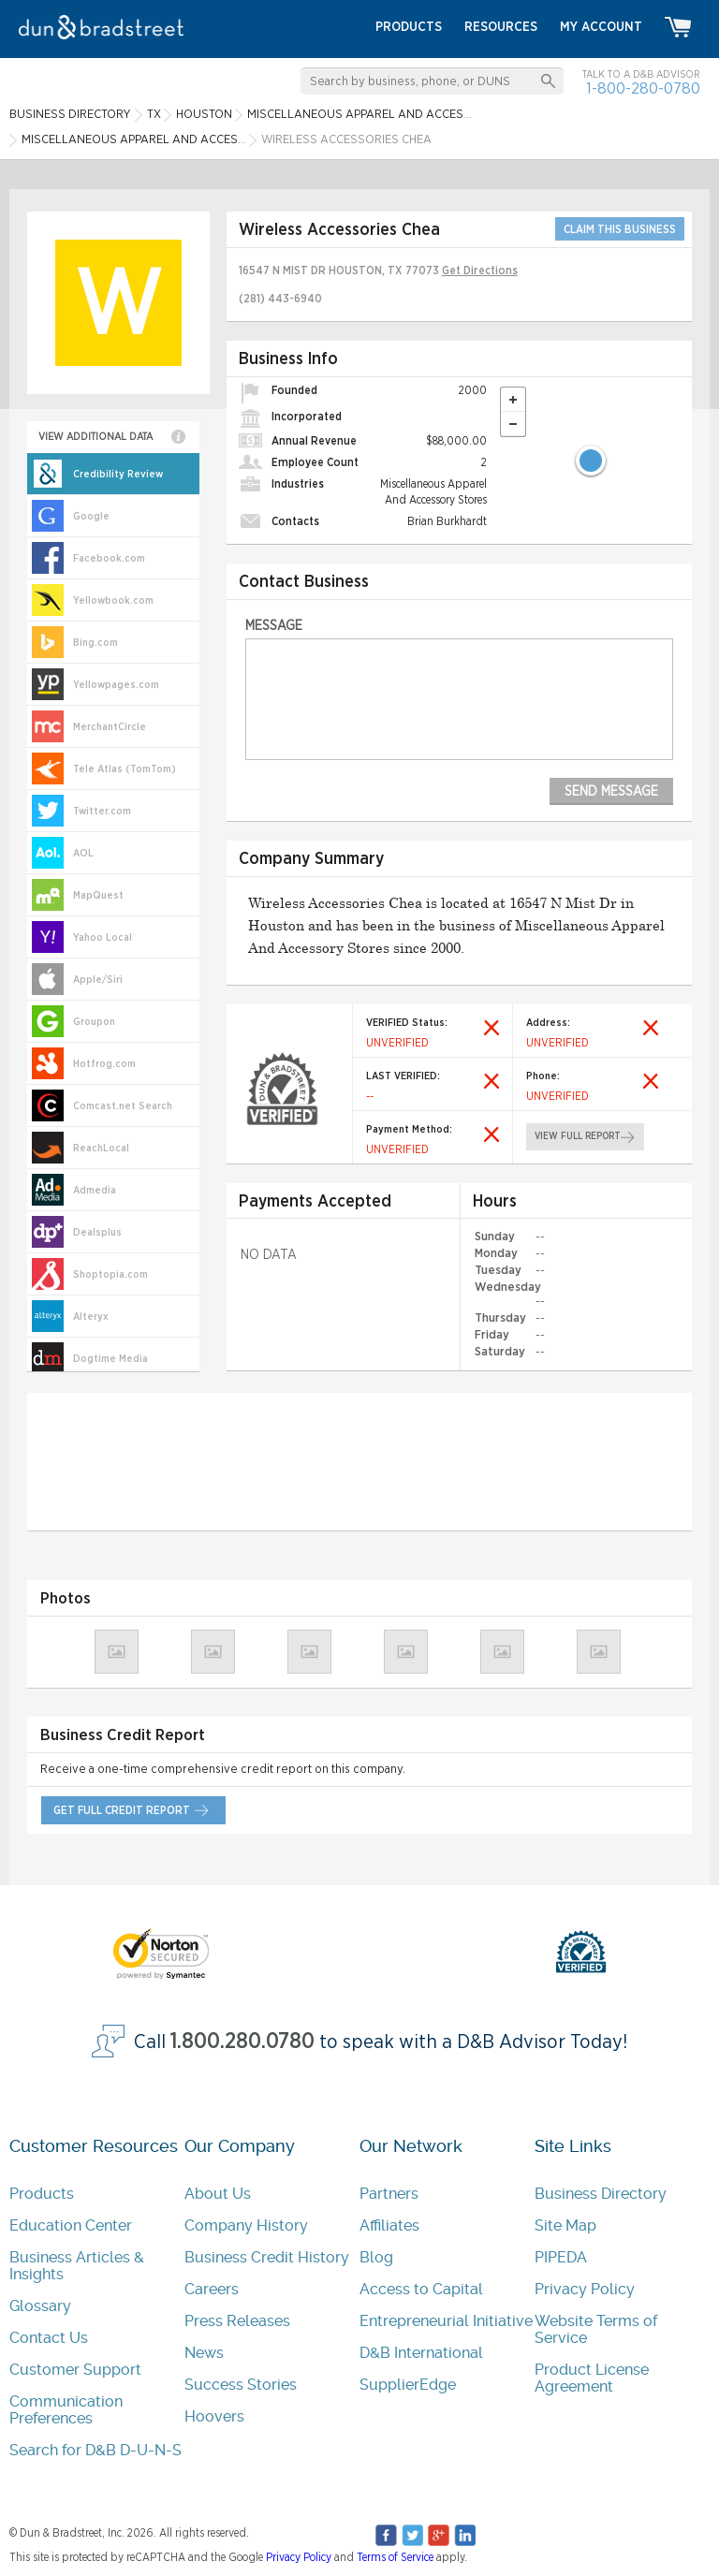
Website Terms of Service (596, 2328)
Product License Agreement (592, 2377)
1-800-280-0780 (643, 88)
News (204, 2352)
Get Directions (480, 270)
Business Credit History (266, 2256)
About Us (217, 2193)
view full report (577, 1136)
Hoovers (214, 2415)
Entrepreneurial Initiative (446, 2320)
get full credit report (119, 1809)
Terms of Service (395, 2556)
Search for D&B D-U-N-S (95, 2449)
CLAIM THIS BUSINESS (620, 229)
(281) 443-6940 (280, 298)
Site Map (565, 2224)
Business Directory (601, 2193)
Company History (246, 2224)
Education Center (70, 2224)
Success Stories (240, 2384)
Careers (211, 2288)
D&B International (421, 2352)
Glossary (40, 2305)
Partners (389, 2193)
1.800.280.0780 (242, 2041)
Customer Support (75, 2369)
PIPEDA (561, 2256)
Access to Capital (421, 2288)
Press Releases (237, 2320)
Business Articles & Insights (76, 2264)
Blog (376, 2256)
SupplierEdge (408, 2384)
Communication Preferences (66, 2409)
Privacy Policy (585, 2288)
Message (273, 626)
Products (41, 2193)
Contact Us (48, 2337)
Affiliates (389, 2224)
